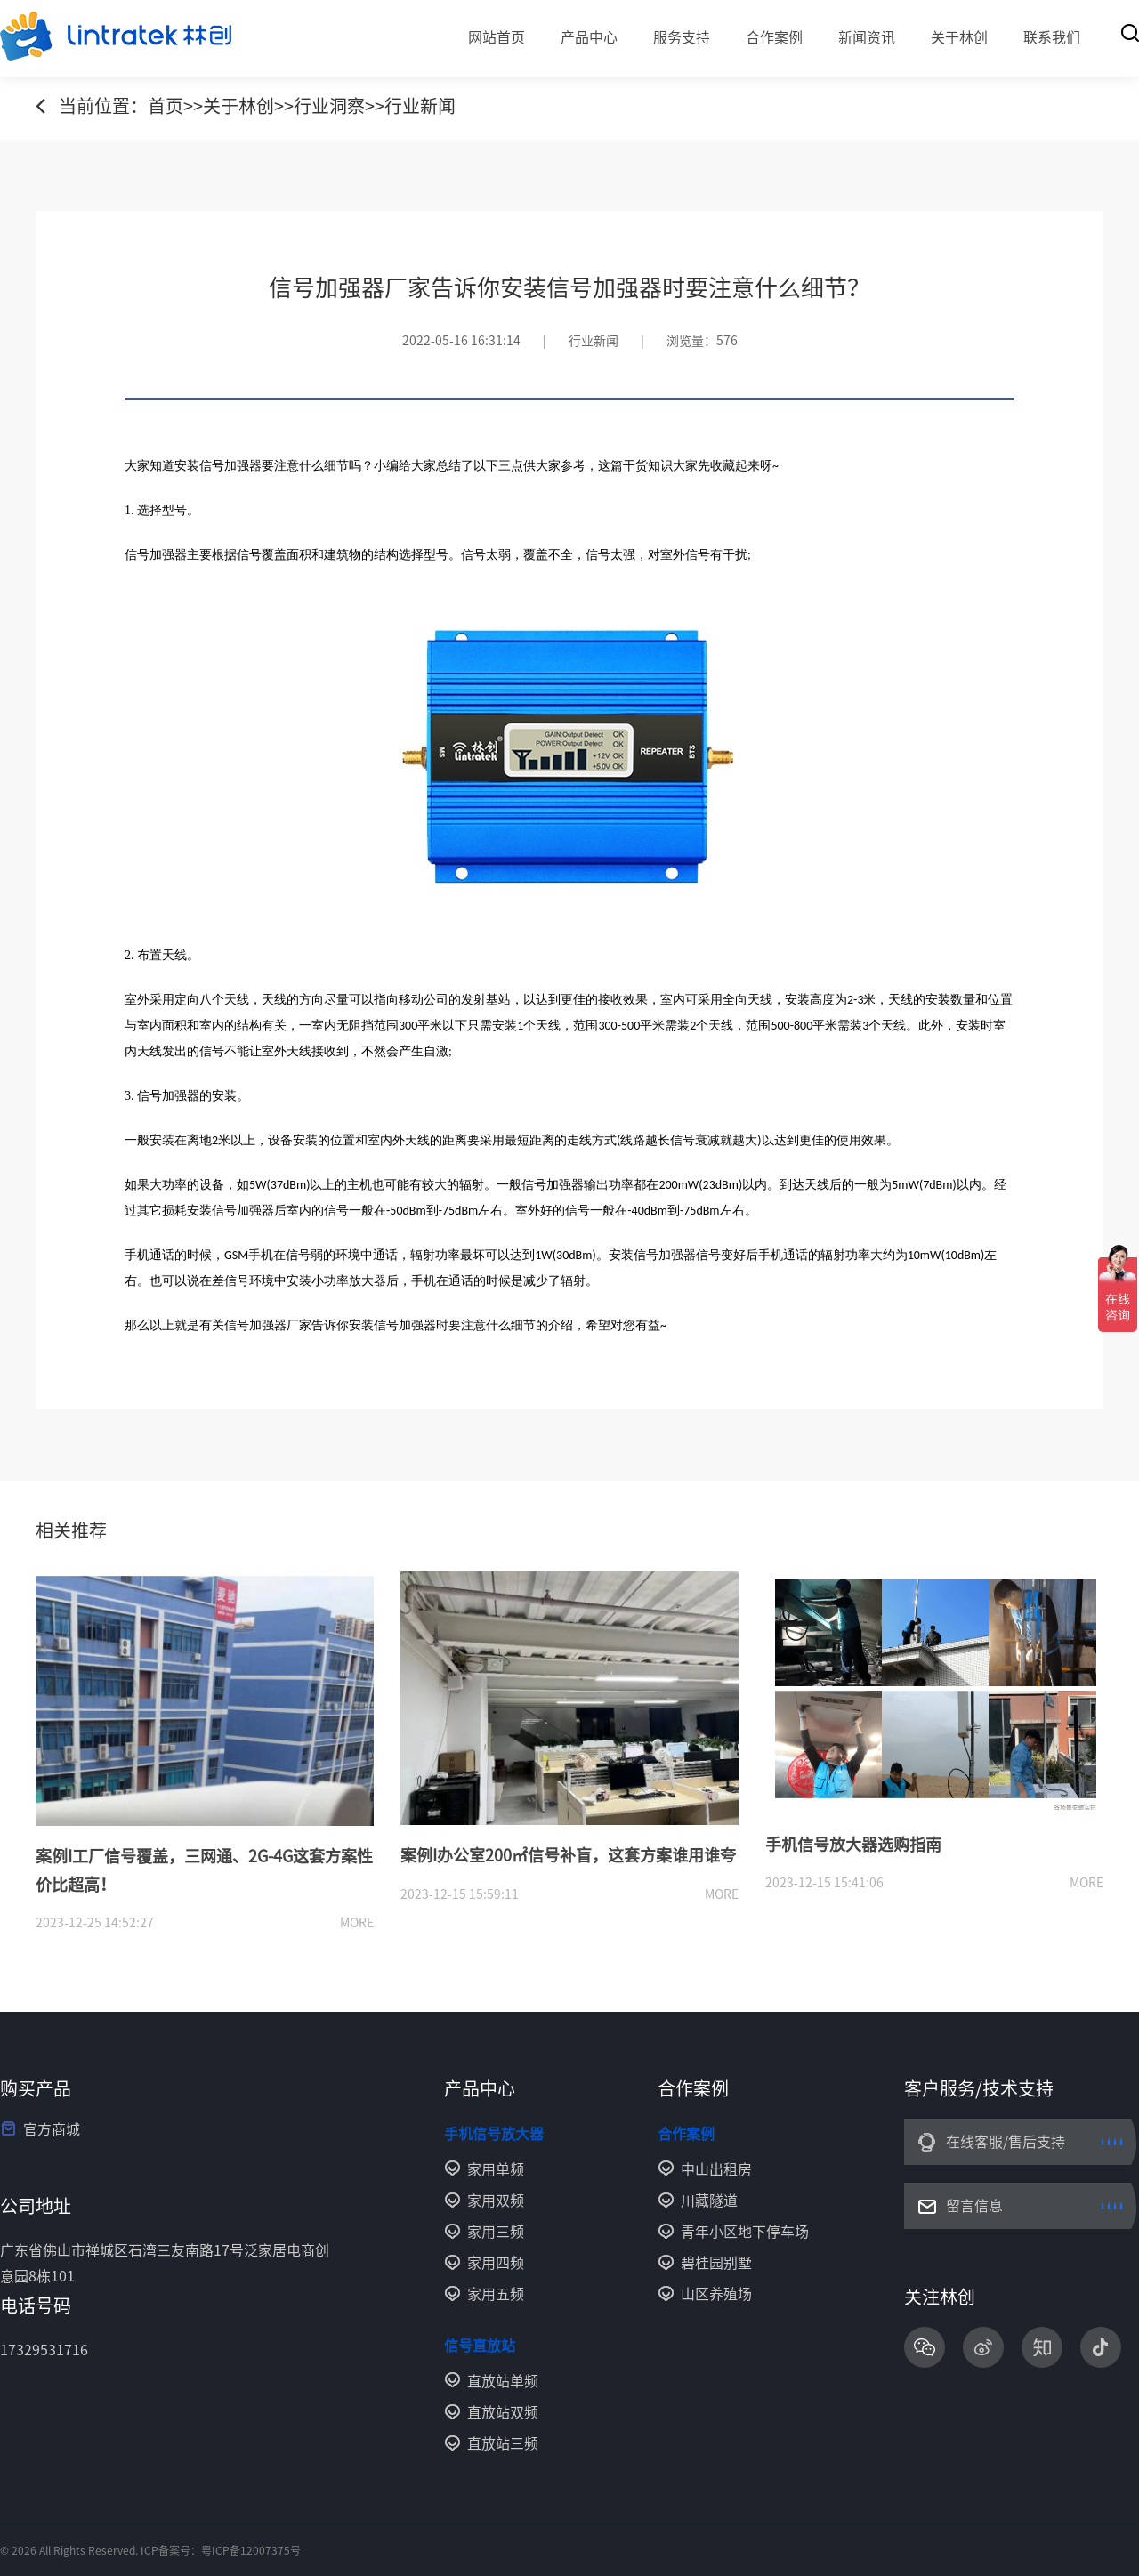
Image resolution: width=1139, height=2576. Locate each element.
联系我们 (1051, 37)
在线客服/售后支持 (1005, 2142)
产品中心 (589, 37)
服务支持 (681, 37)
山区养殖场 (716, 2294)
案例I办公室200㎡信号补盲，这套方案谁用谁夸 (568, 1855)
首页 (165, 106)
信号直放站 (479, 2345)
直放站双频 (502, 2412)
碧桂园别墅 (716, 2263)
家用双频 (495, 2200)
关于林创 (959, 37)
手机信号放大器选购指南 (853, 1845)
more (357, 1923)
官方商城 (51, 2129)
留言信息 (974, 2206)
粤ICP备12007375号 (251, 2550)
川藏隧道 (709, 2200)
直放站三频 (502, 2443)
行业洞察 (329, 106)
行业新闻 (420, 106)
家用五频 (495, 2294)
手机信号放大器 (494, 2134)
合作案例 (774, 37)
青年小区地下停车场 (745, 2232)
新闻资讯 (866, 37)
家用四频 (495, 2263)
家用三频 (495, 2232)
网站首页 (496, 37)
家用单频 (495, 2169)
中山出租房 (716, 2169)
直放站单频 (502, 2381)
